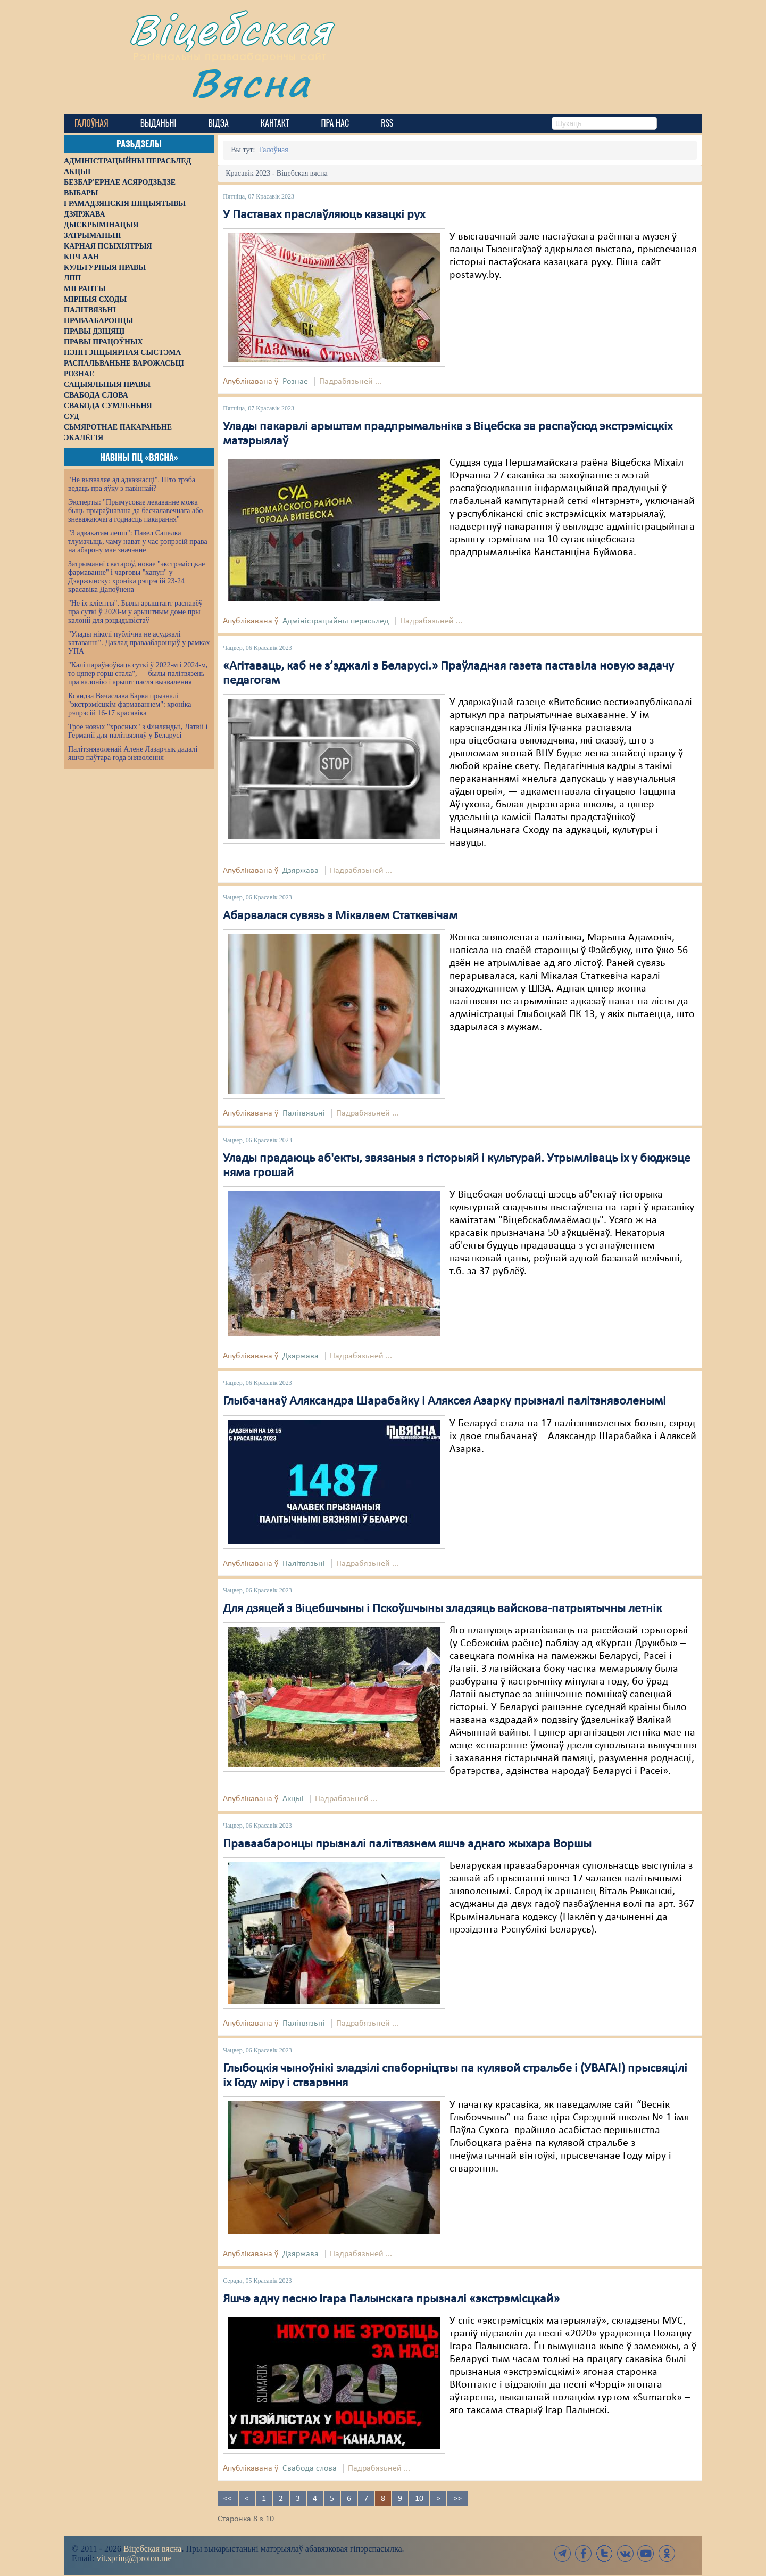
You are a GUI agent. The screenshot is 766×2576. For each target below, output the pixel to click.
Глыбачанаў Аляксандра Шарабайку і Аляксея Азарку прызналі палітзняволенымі (444, 1401)
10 (419, 2499)
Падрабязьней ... (350, 381)
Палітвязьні (303, 1113)
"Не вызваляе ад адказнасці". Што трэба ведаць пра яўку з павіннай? (131, 484)
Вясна (250, 82)
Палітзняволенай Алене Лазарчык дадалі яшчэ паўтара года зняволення (132, 753)
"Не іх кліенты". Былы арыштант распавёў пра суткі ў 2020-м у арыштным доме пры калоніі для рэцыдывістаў (135, 611)
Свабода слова (309, 2468)
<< (227, 2499)
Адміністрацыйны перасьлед (335, 621)
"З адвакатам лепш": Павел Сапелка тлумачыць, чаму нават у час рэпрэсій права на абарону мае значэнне (137, 541)
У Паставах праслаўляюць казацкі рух (324, 215)
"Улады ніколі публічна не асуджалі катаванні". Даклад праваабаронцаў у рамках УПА (139, 642)
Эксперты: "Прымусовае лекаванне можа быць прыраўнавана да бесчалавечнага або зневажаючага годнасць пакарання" (135, 510)
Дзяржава (300, 870)
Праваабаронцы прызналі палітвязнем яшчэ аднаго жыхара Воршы (407, 1844)
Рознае (295, 381)
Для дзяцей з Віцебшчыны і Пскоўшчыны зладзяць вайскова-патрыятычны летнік (442, 1609)
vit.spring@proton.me (134, 2558)
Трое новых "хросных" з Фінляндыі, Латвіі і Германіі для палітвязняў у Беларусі (137, 731)
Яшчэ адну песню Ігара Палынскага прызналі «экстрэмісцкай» (391, 2299)
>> (457, 2499)
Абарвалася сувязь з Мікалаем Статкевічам (340, 916)
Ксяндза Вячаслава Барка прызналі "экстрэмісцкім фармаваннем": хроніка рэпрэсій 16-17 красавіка (129, 704)
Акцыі (293, 1799)
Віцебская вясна (152, 2548)
